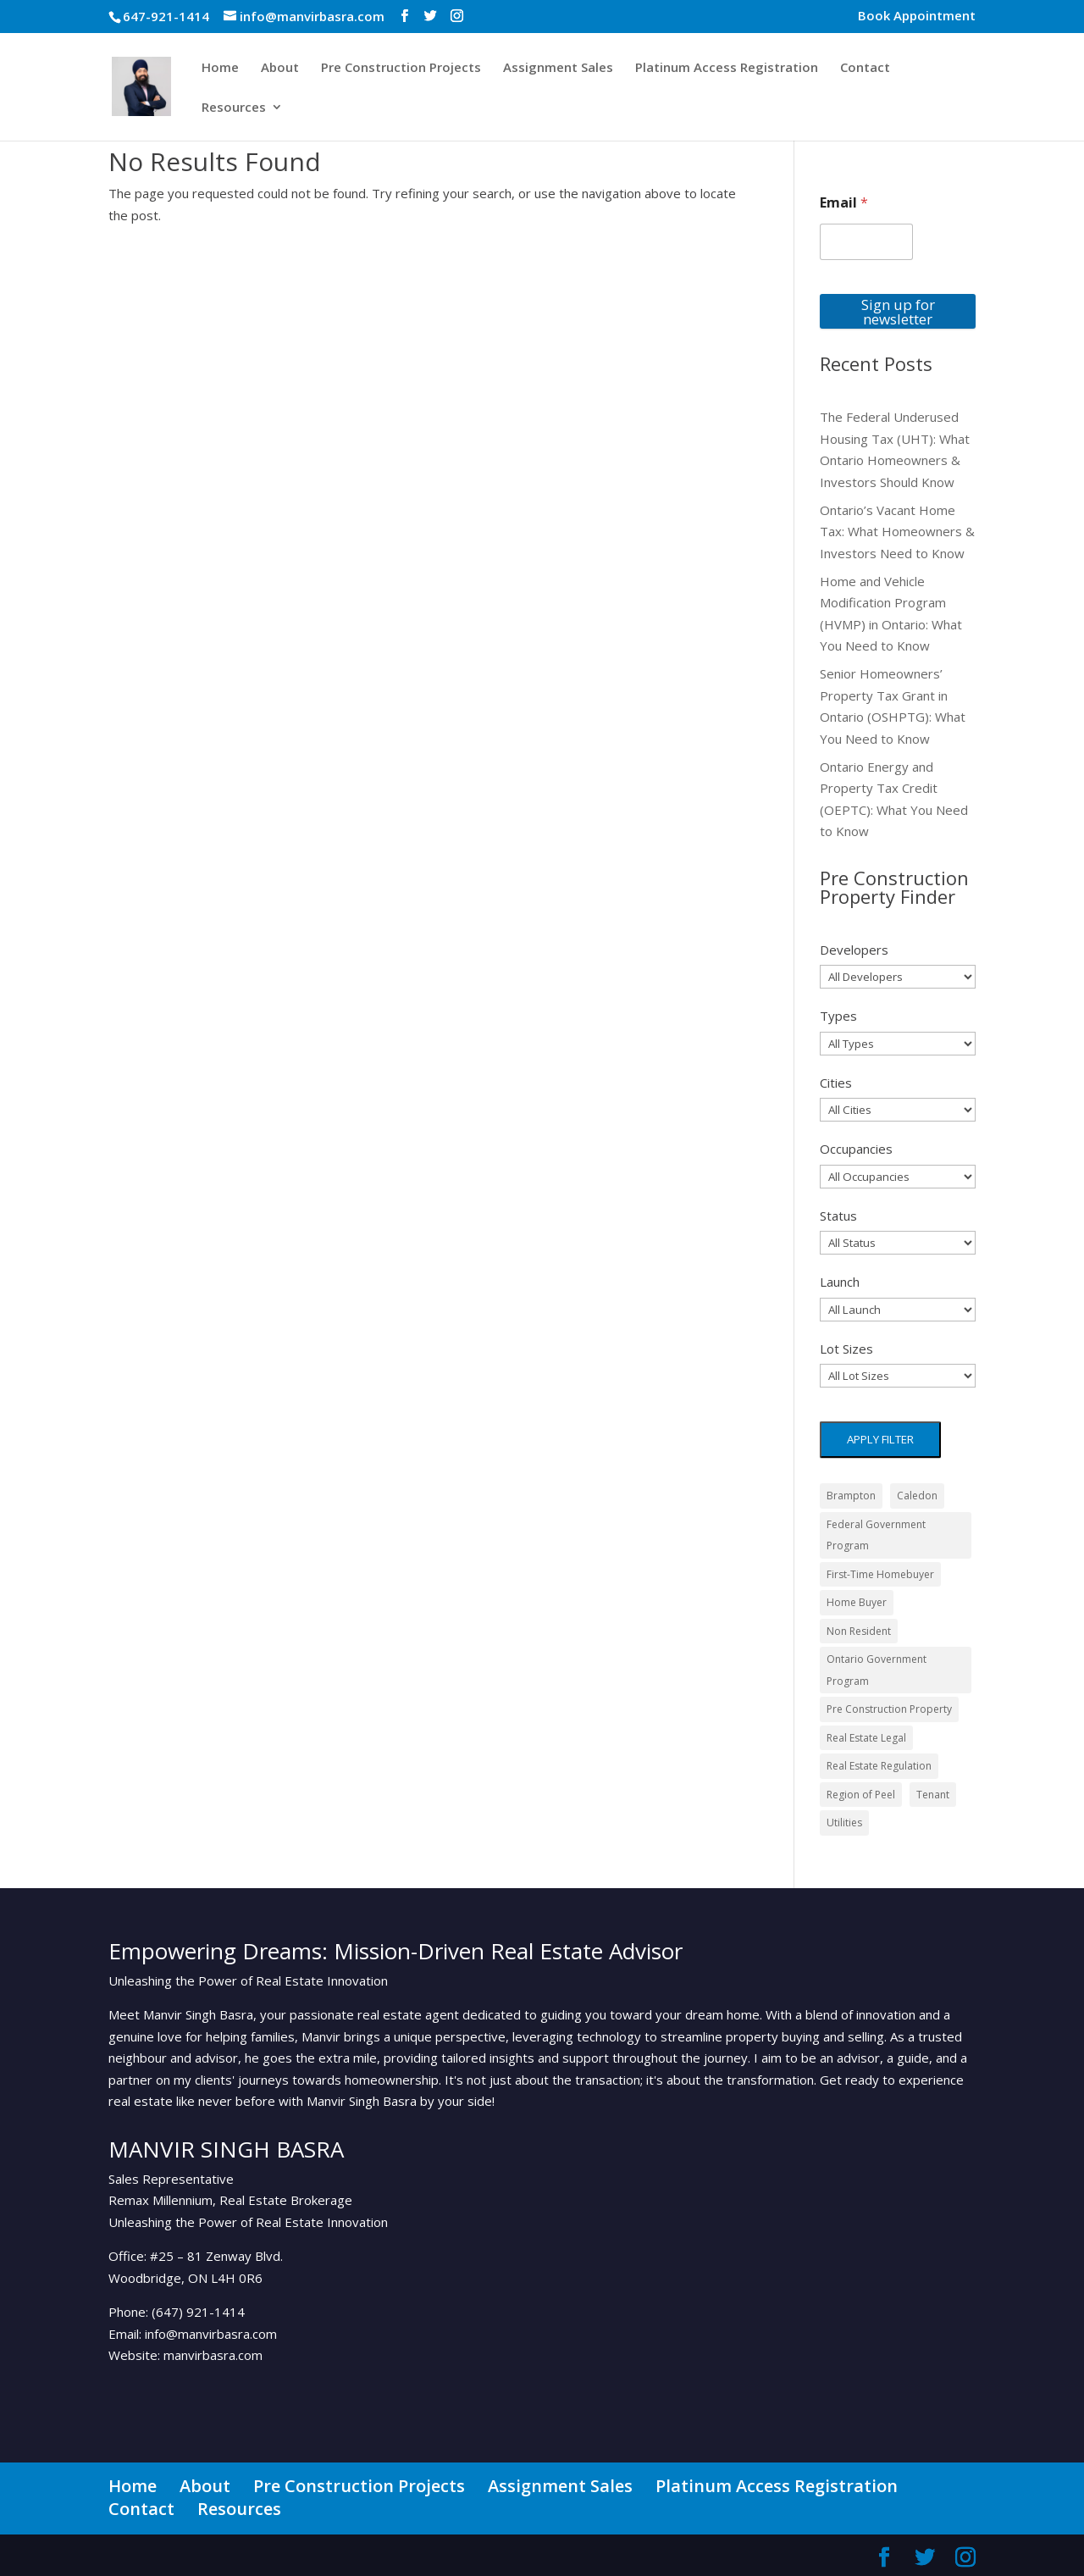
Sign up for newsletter (898, 312)
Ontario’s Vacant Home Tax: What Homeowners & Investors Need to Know (897, 531)
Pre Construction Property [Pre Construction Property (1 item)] (889, 1709)
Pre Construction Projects (401, 68)
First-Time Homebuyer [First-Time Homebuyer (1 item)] (880, 1574)
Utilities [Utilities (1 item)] (844, 1822)
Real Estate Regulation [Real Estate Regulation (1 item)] (879, 1766)
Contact (865, 68)
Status (838, 1215)
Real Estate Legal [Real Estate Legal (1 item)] (866, 1738)
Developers (854, 949)
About (280, 68)
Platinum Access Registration (726, 68)
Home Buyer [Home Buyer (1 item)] (857, 1602)
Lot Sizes (846, 1348)
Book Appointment (917, 16)
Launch (840, 1281)
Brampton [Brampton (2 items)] (851, 1495)
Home (220, 68)
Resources (234, 108)
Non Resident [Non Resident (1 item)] (859, 1631)
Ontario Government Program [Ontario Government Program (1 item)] (876, 1670)
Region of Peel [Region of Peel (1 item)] (861, 1794)
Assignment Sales (558, 68)
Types (838, 1015)
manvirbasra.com (213, 2354)
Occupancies (856, 1148)
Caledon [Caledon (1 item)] (917, 1495)
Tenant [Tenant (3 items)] (932, 1794)
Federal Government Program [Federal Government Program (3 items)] (876, 1535)
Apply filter (880, 1439)
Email (844, 203)
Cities (836, 1082)
